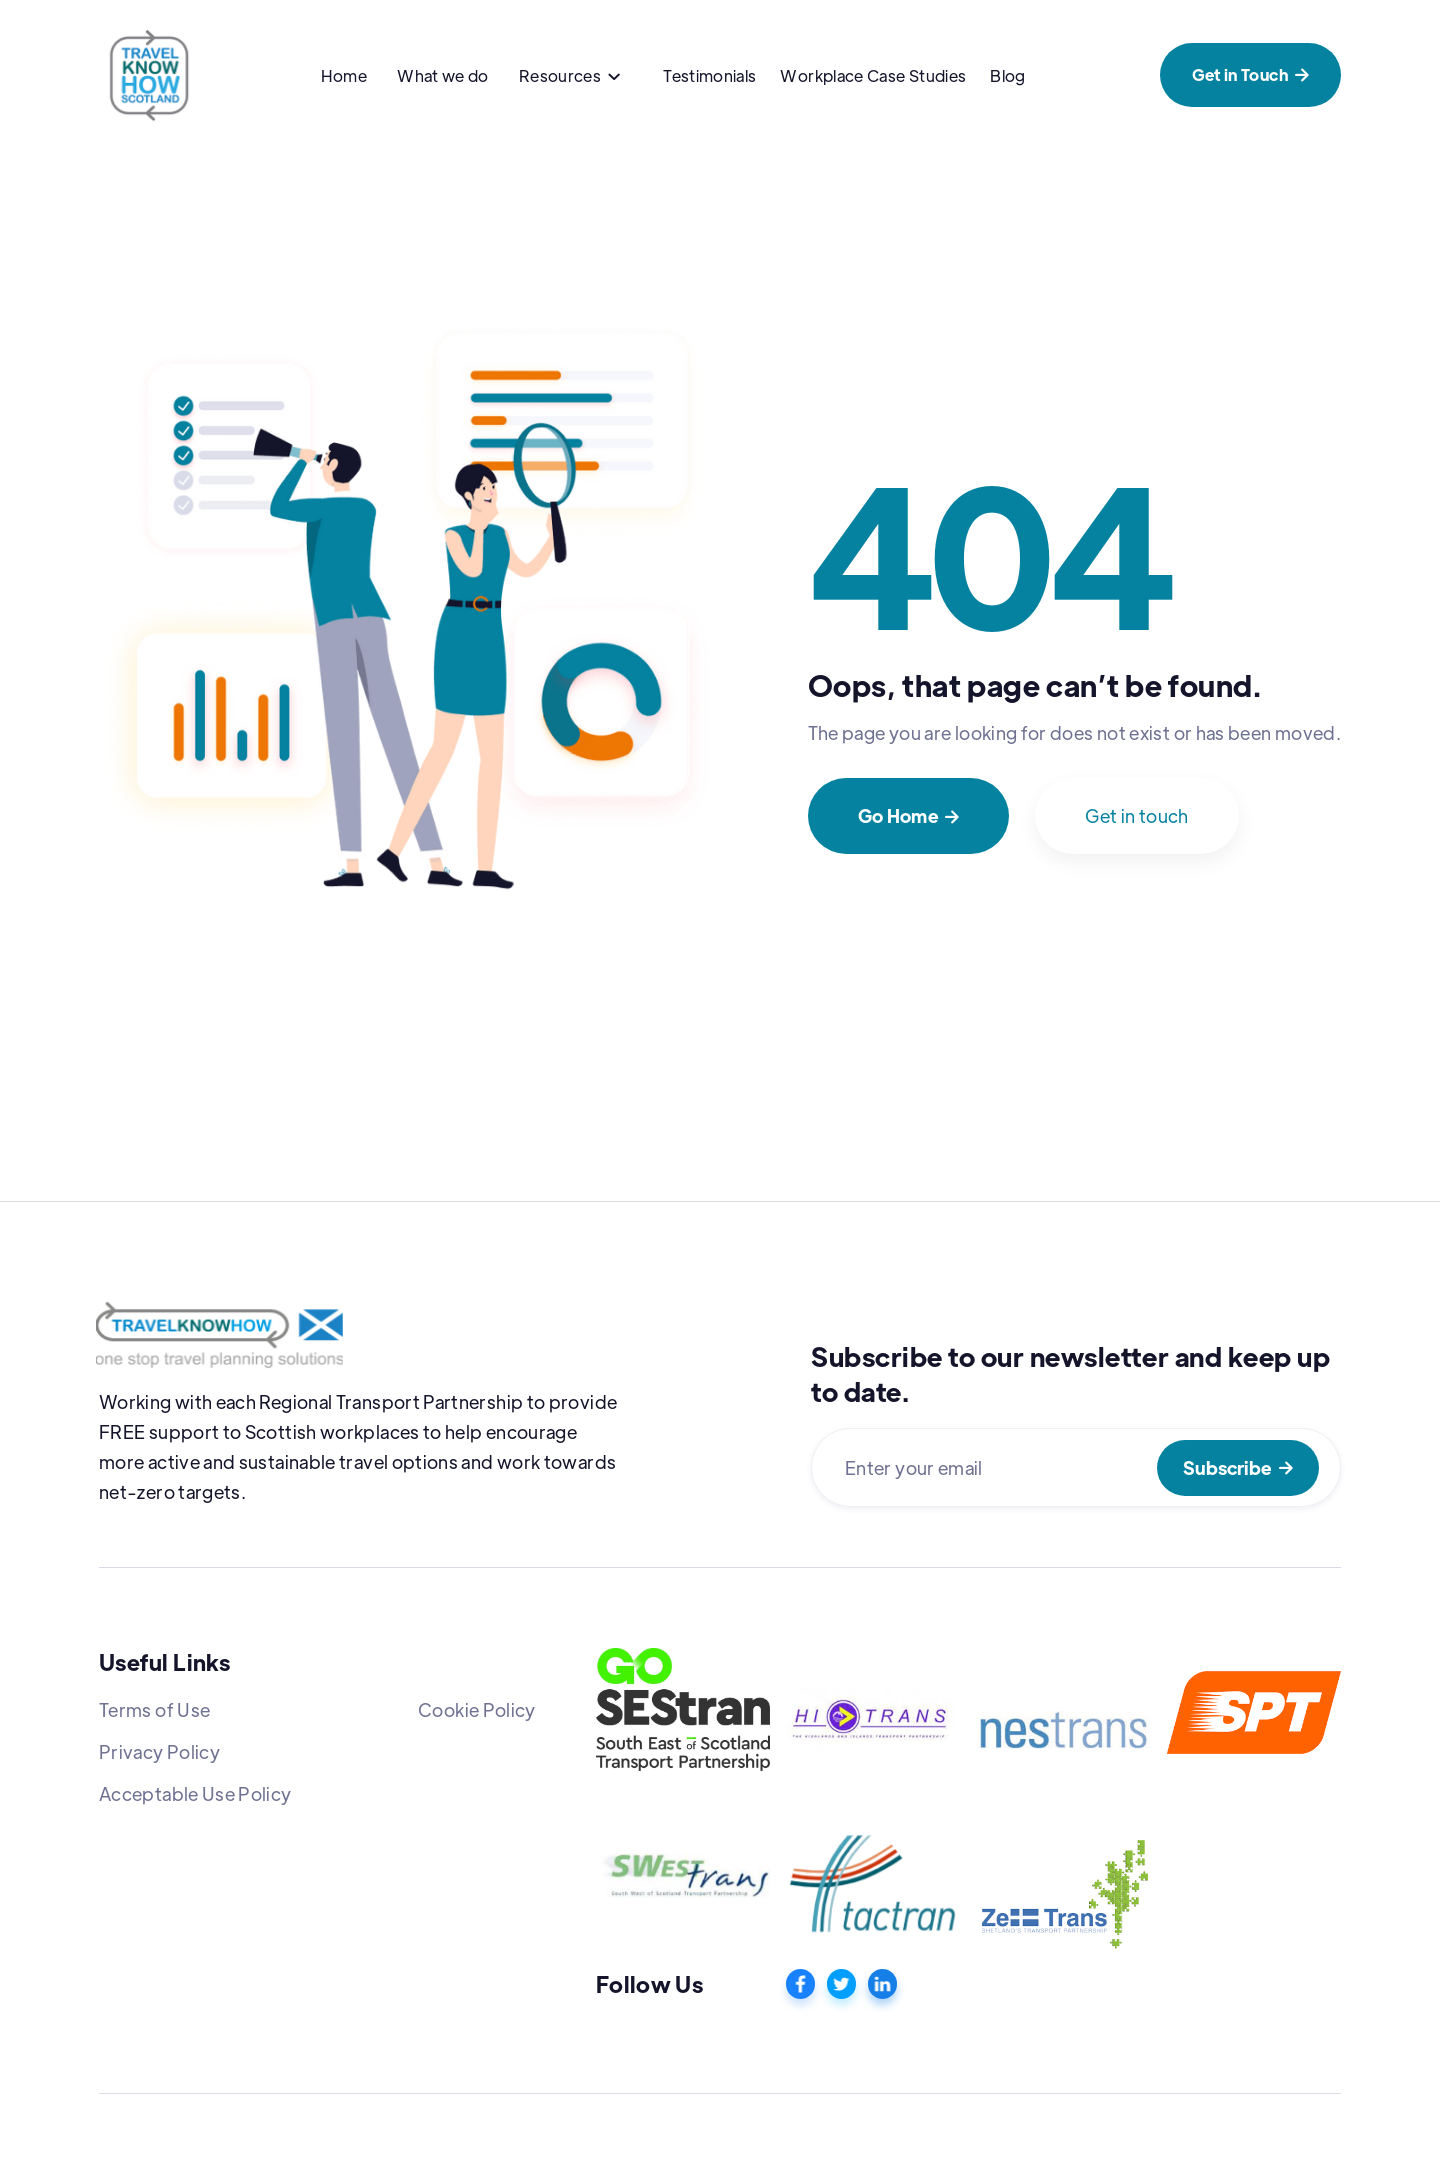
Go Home (909, 815)
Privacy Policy (159, 1751)
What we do (443, 75)
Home (344, 75)
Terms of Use (154, 1709)
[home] (149, 75)
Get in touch (1136, 815)
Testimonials (709, 75)
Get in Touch (1250, 74)
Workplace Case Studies (873, 75)
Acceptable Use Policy (195, 1793)
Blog (1007, 75)
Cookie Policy (477, 1709)
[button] (570, 78)
